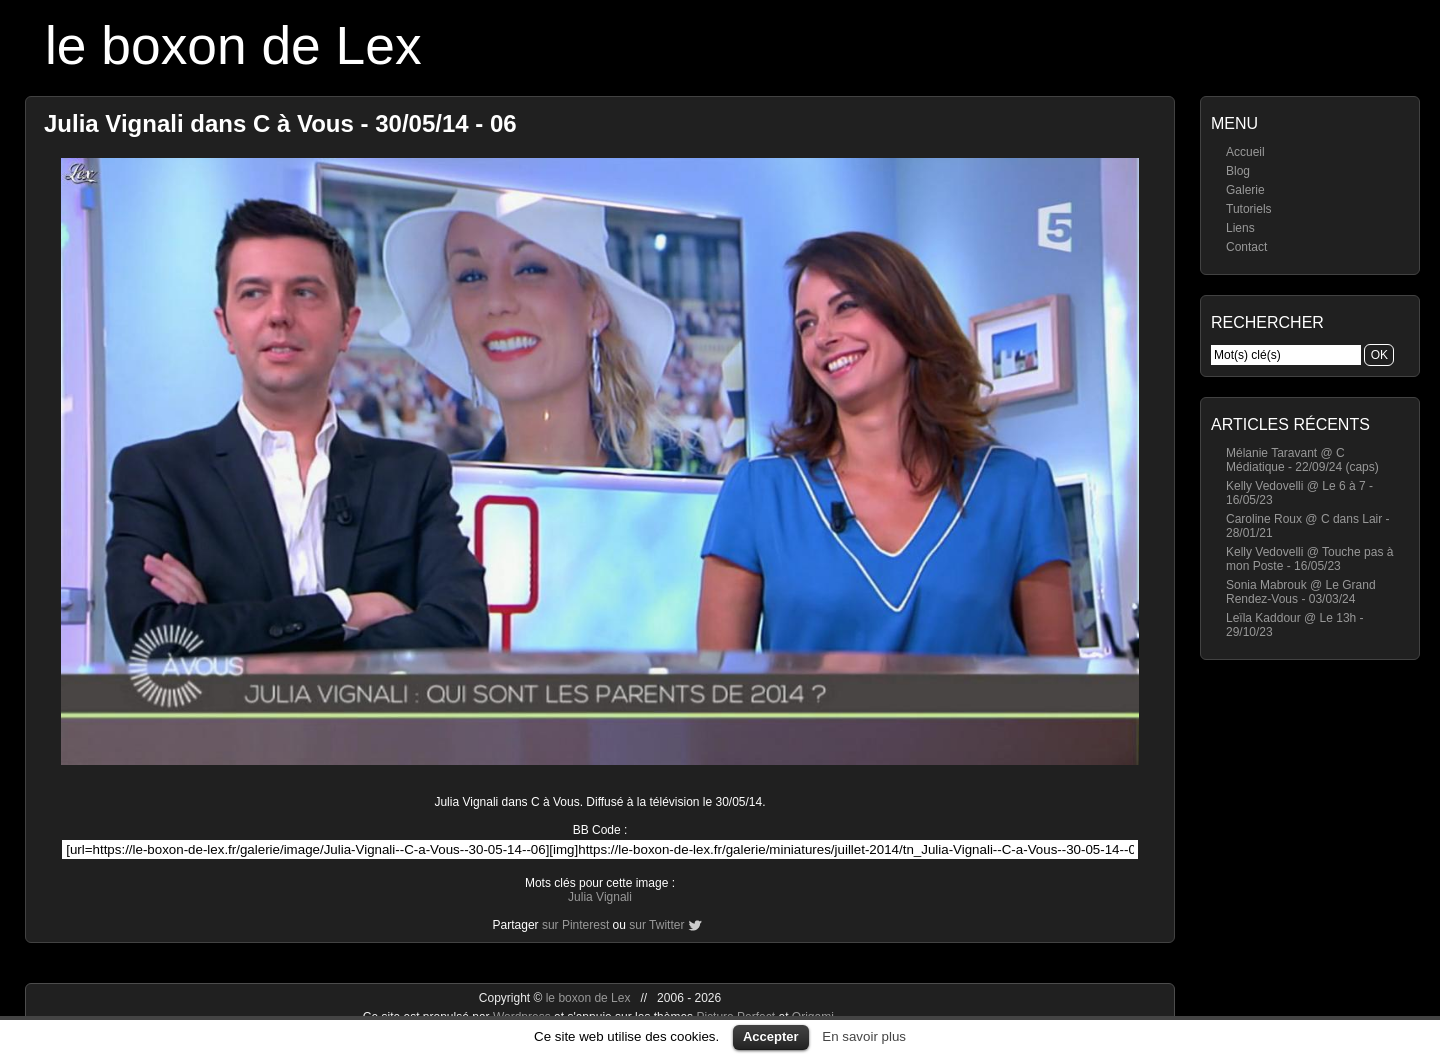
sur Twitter (656, 925)
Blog (1238, 171)
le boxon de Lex (233, 45)
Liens (1240, 228)
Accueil (1245, 152)
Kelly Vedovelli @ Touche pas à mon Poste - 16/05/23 (1309, 559)
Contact (1246, 247)
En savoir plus (864, 1036)
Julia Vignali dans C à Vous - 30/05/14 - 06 (280, 123)
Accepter (771, 1036)
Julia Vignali (600, 897)
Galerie (1245, 190)
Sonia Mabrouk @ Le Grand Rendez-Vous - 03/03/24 (1301, 592)
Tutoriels (1249, 209)
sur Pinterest (575, 925)
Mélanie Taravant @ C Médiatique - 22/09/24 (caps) (1302, 460)
